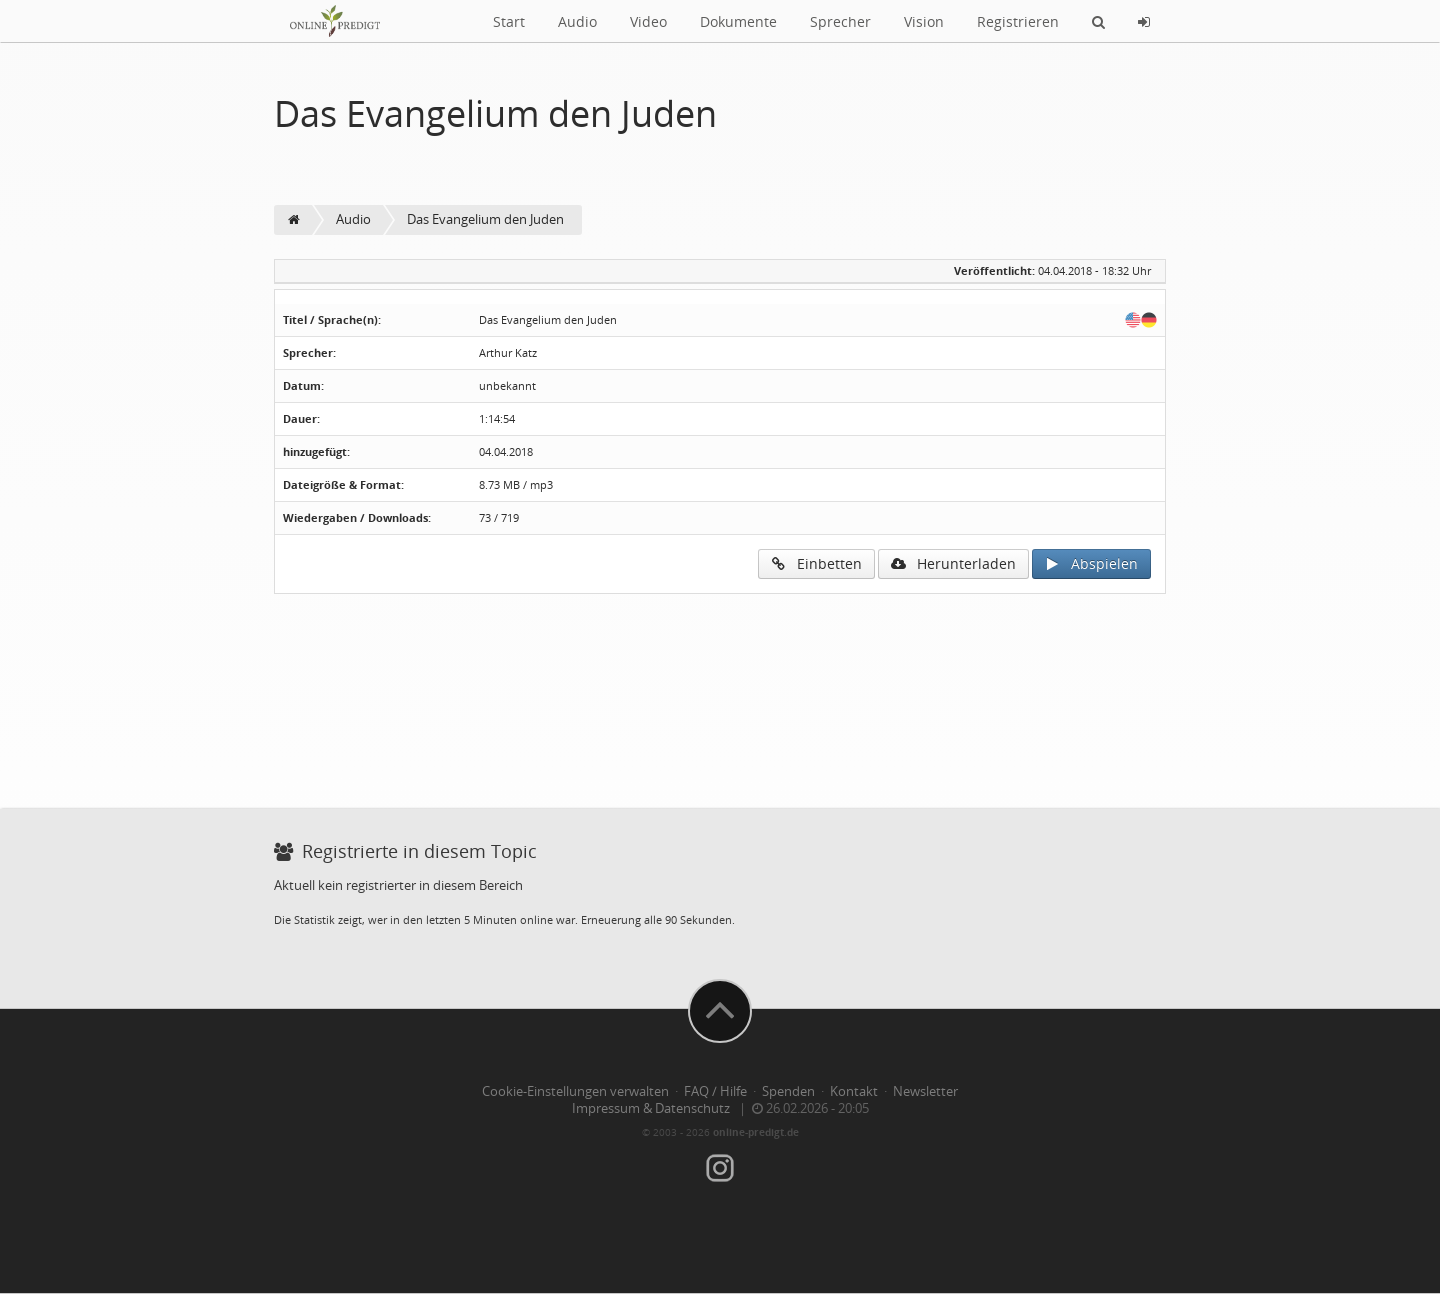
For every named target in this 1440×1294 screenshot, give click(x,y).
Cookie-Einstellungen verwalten (575, 1091)
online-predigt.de (756, 1132)
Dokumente (738, 21)
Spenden (788, 1091)
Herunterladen (953, 563)
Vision (924, 21)
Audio (577, 21)
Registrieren (1018, 21)
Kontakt (854, 1091)
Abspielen (1091, 563)
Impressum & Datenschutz (651, 1108)
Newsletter (925, 1091)
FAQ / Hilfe (715, 1091)
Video (648, 21)
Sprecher (840, 21)
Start (509, 21)
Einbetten (816, 563)
